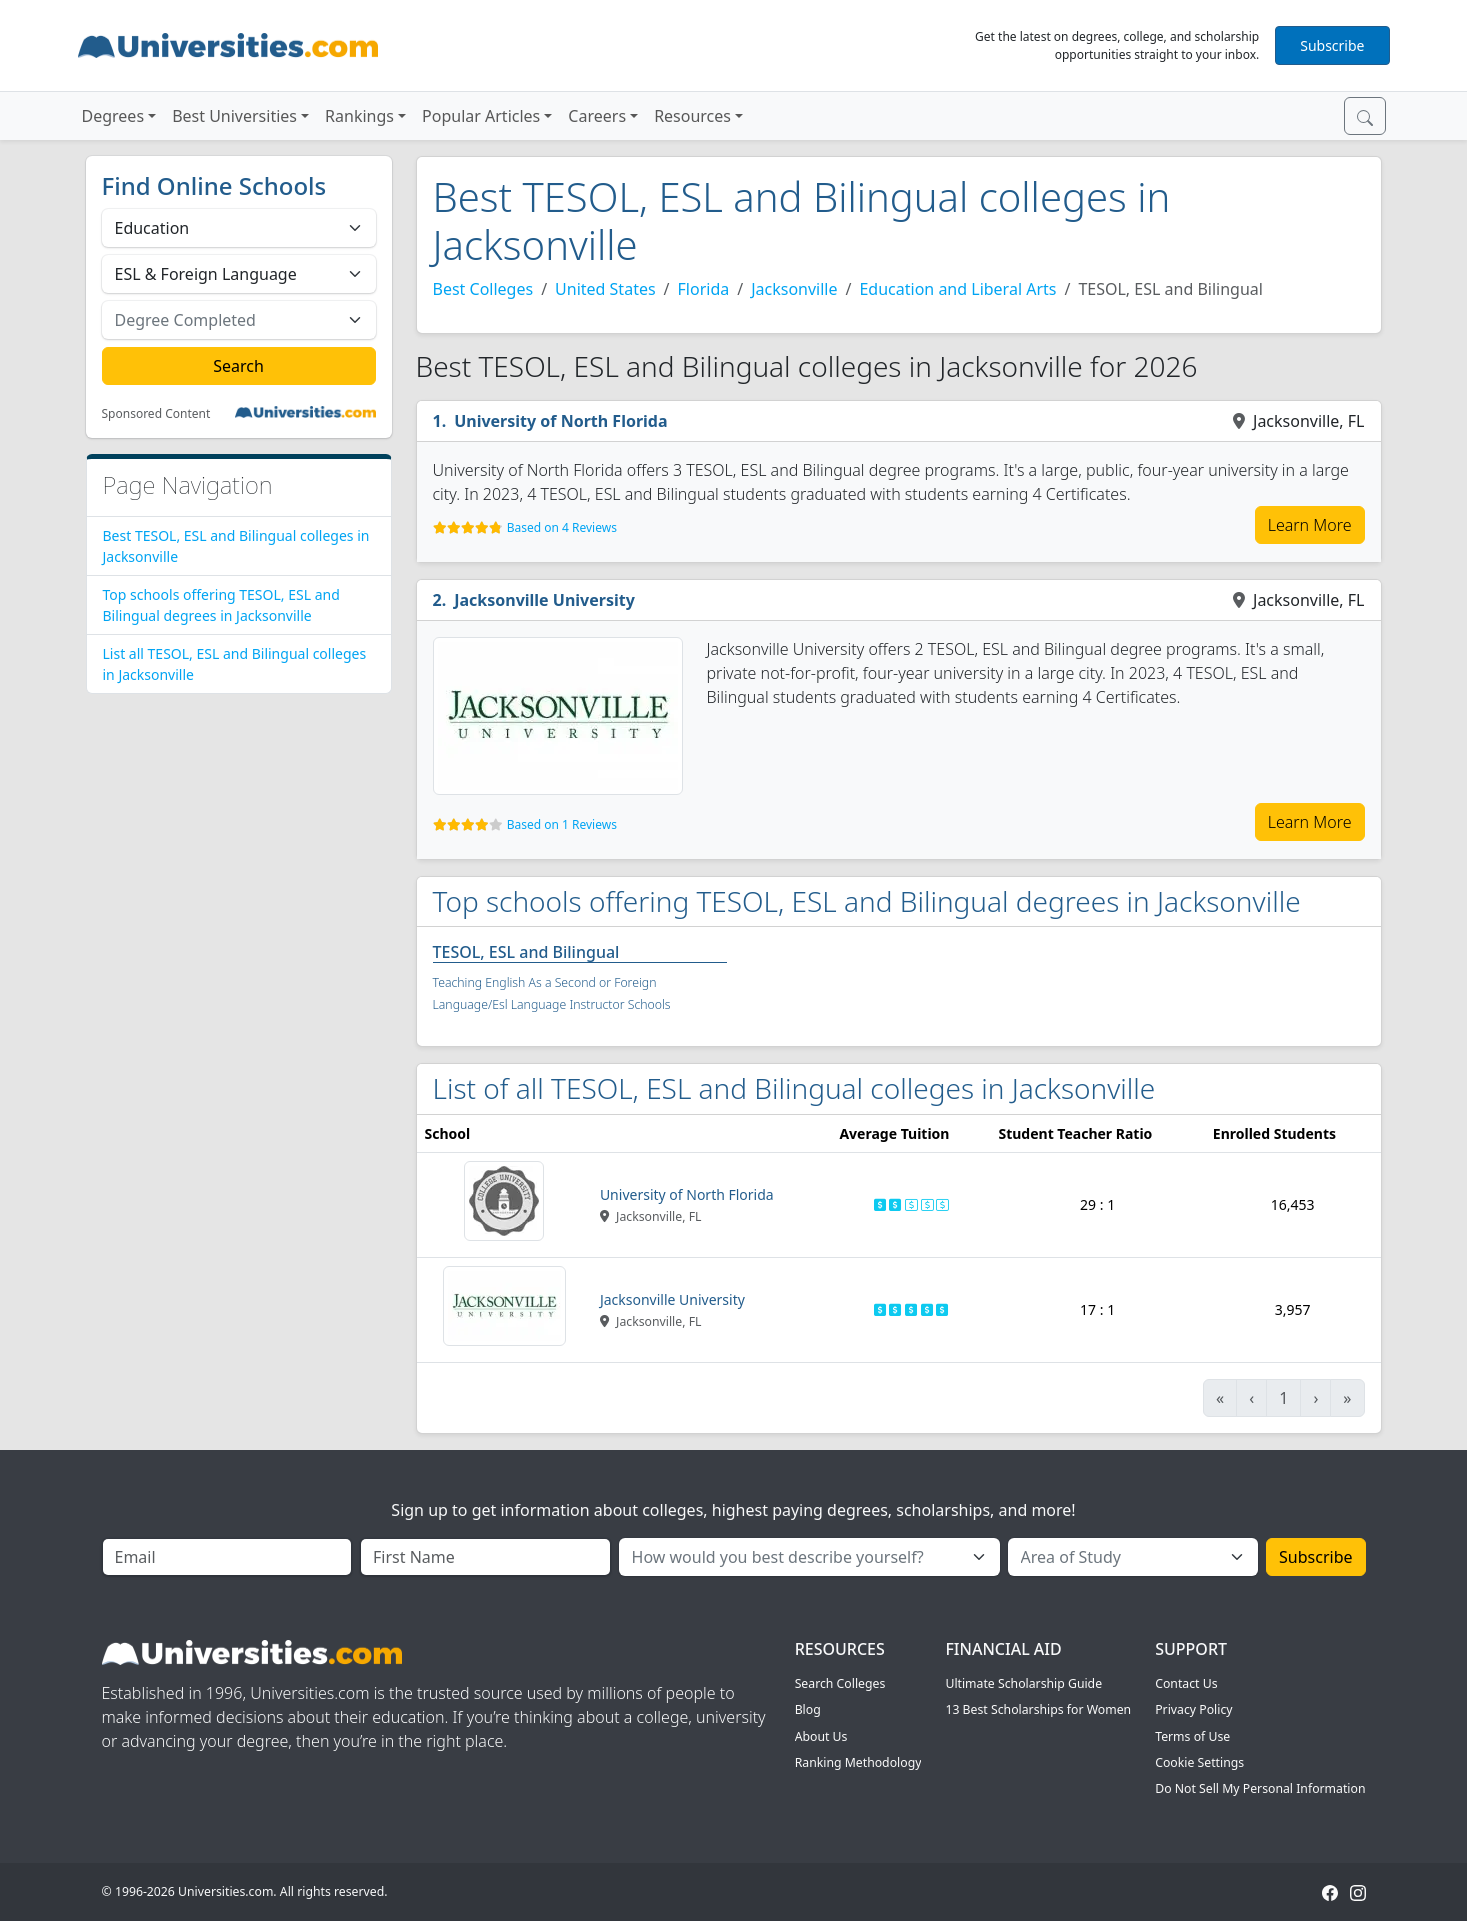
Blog (808, 1709)
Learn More (1310, 525)
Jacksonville (794, 289)
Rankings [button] (359, 116)
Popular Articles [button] (481, 116)
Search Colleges (840, 1683)
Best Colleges (483, 289)
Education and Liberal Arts (957, 289)
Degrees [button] (113, 116)
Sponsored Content (156, 414)
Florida (704, 289)
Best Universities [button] (234, 116)
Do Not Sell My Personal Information (1260, 1788)
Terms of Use (1192, 1736)
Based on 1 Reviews (562, 824)
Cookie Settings (1199, 1762)
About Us (821, 1736)
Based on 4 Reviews (562, 527)
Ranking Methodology (858, 1762)
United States (605, 289)
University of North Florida (560, 421)
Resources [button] (692, 116)
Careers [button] (597, 116)
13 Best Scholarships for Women (1038, 1709)
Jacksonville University (544, 600)
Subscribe (1332, 45)
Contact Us (1186, 1683)
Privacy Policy (1193, 1709)
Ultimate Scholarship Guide (1023, 1683)
